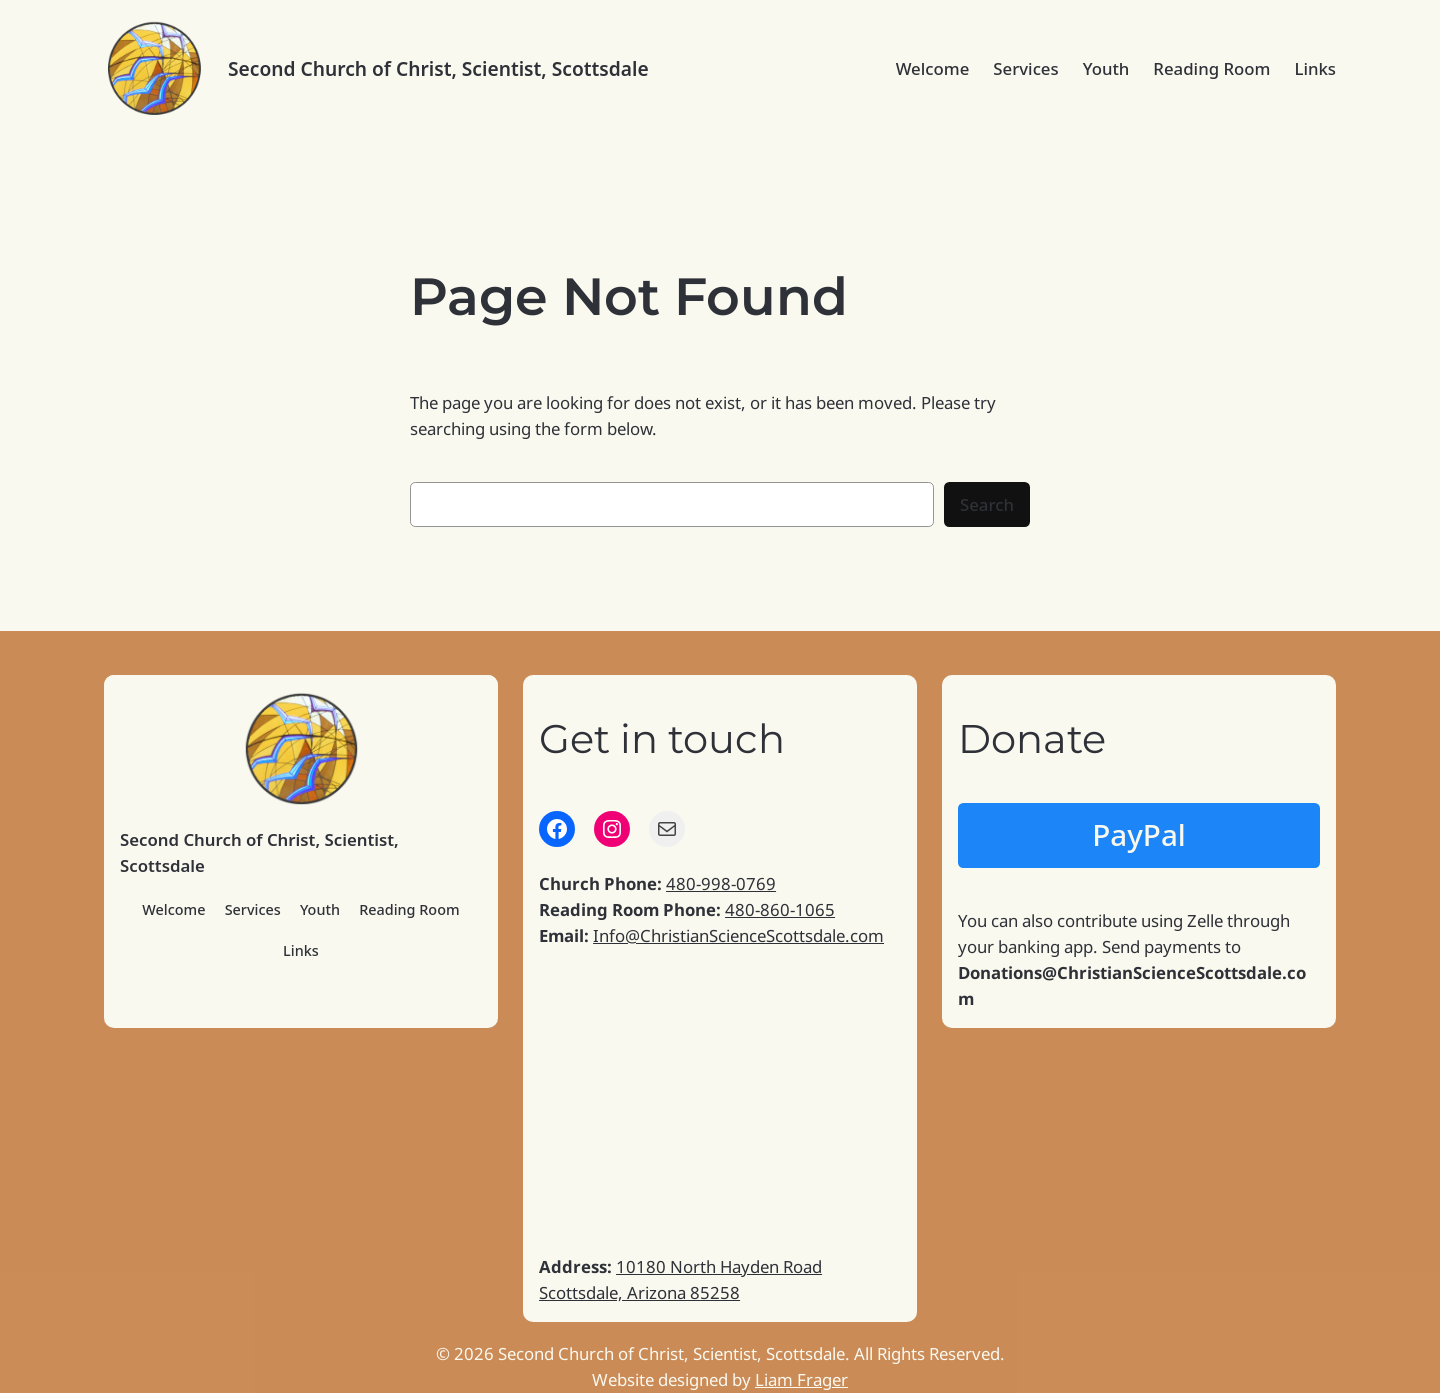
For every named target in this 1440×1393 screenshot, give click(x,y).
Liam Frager (801, 1379)
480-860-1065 (780, 909)
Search (987, 504)
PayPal (1139, 834)
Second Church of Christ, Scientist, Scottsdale (438, 68)
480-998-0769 (721, 883)
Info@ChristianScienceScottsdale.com (738, 935)
